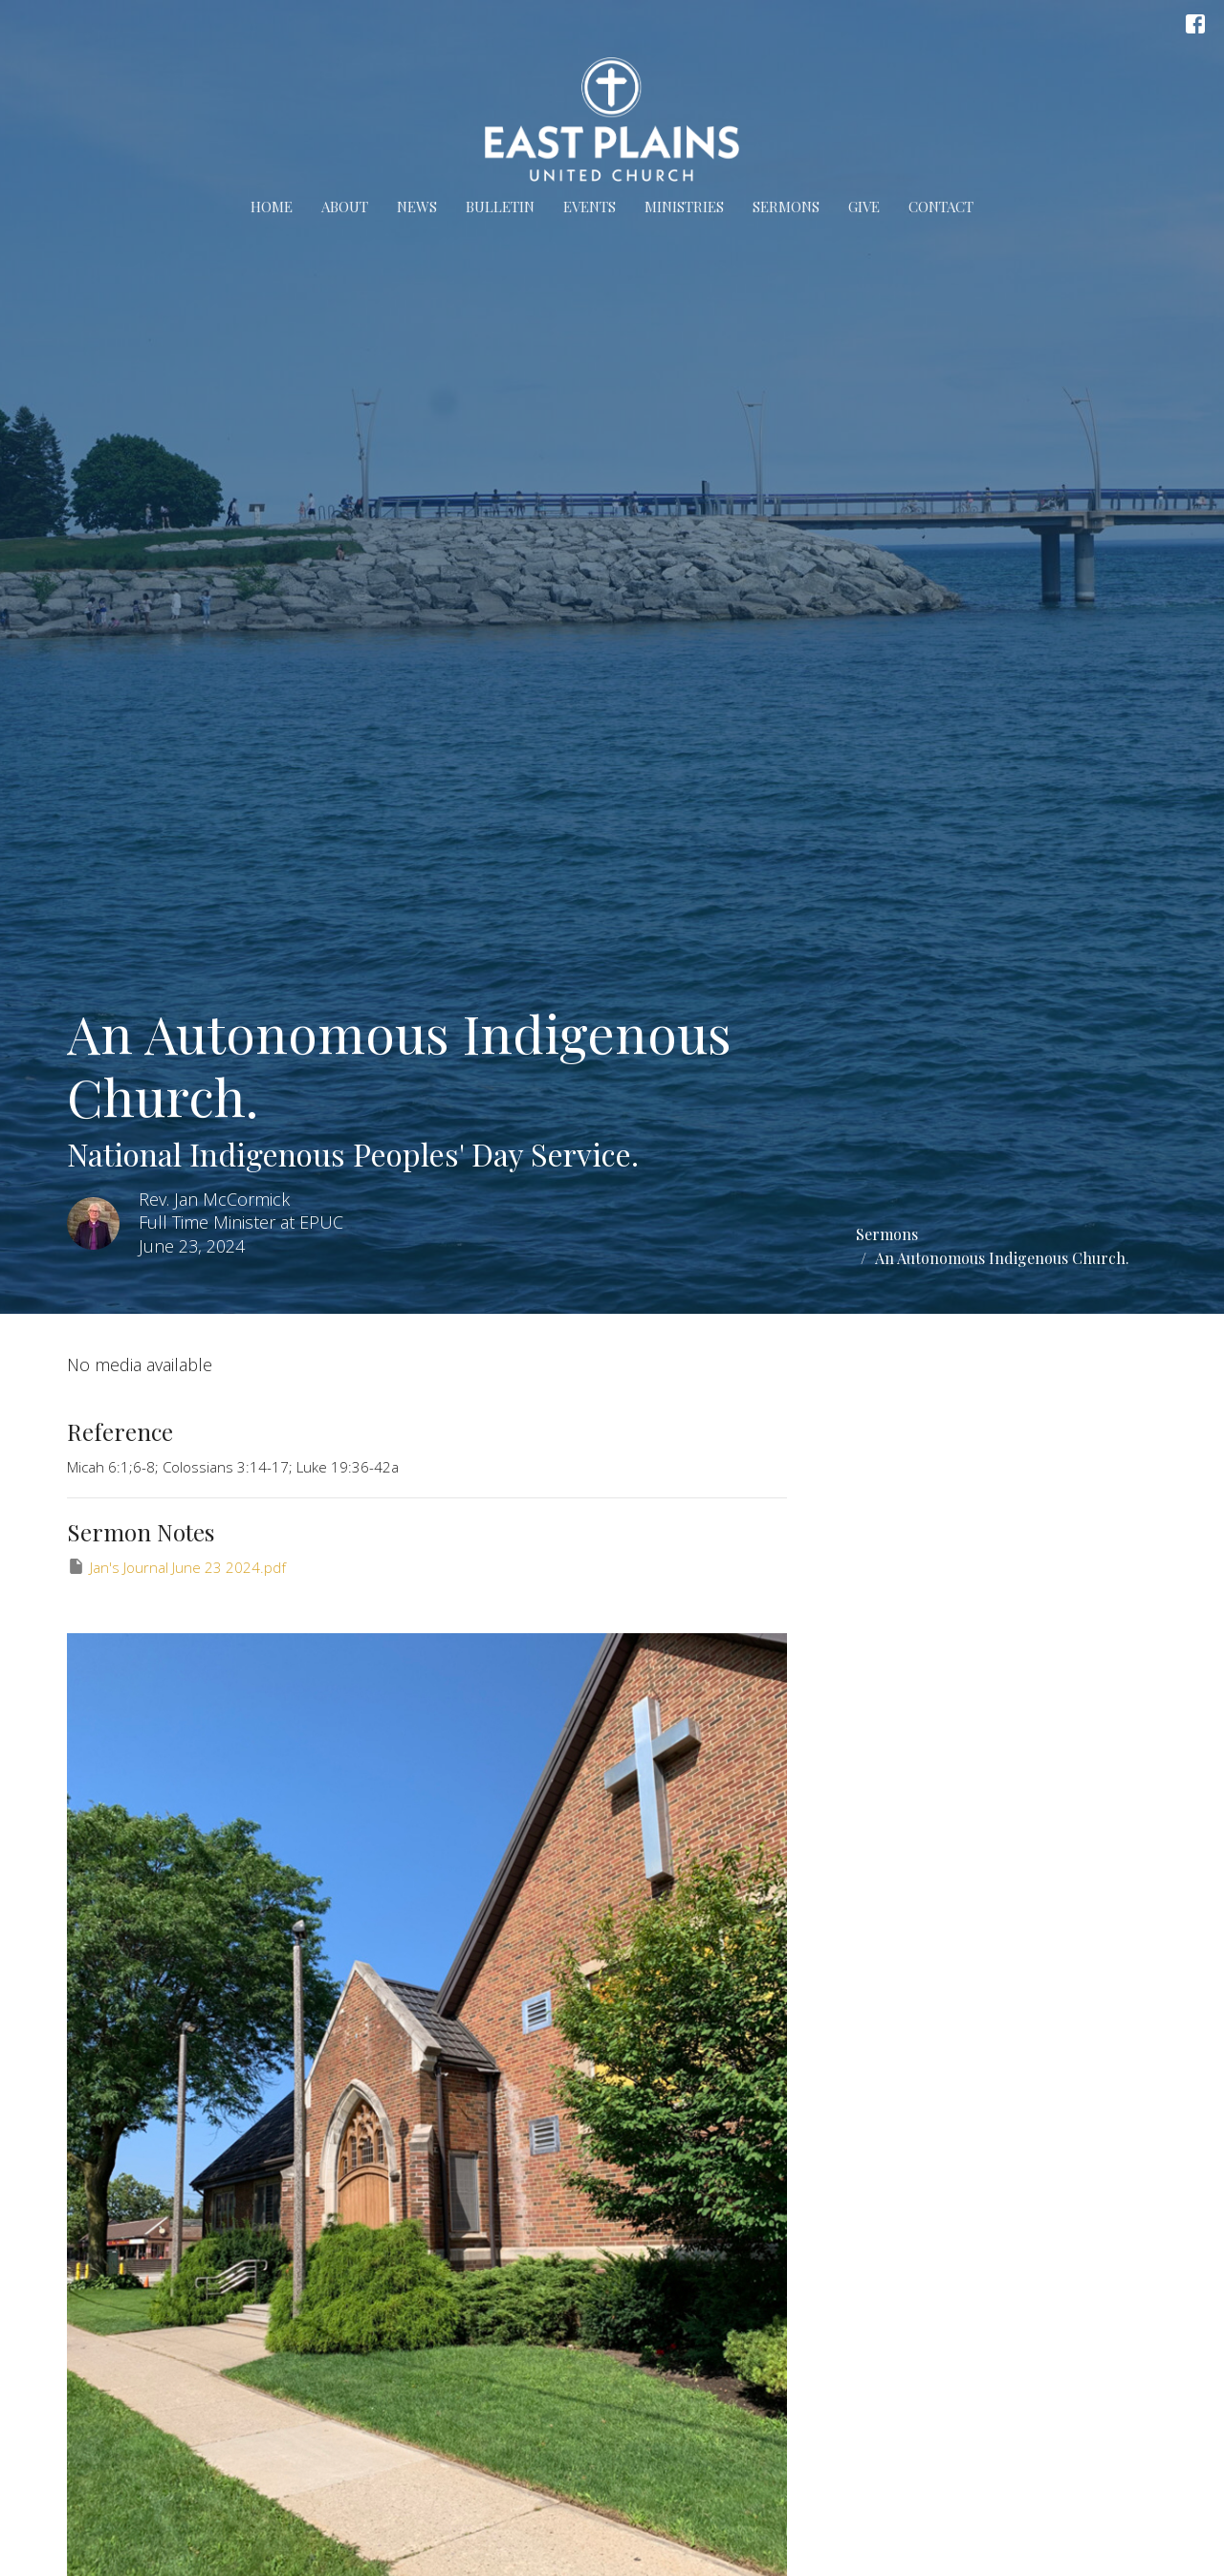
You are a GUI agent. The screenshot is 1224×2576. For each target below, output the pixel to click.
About (344, 206)
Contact (940, 206)
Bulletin (500, 206)
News (417, 206)
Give (864, 206)
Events (589, 206)
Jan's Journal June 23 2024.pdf (176, 1567)
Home (272, 206)
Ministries (684, 206)
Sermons (786, 206)
